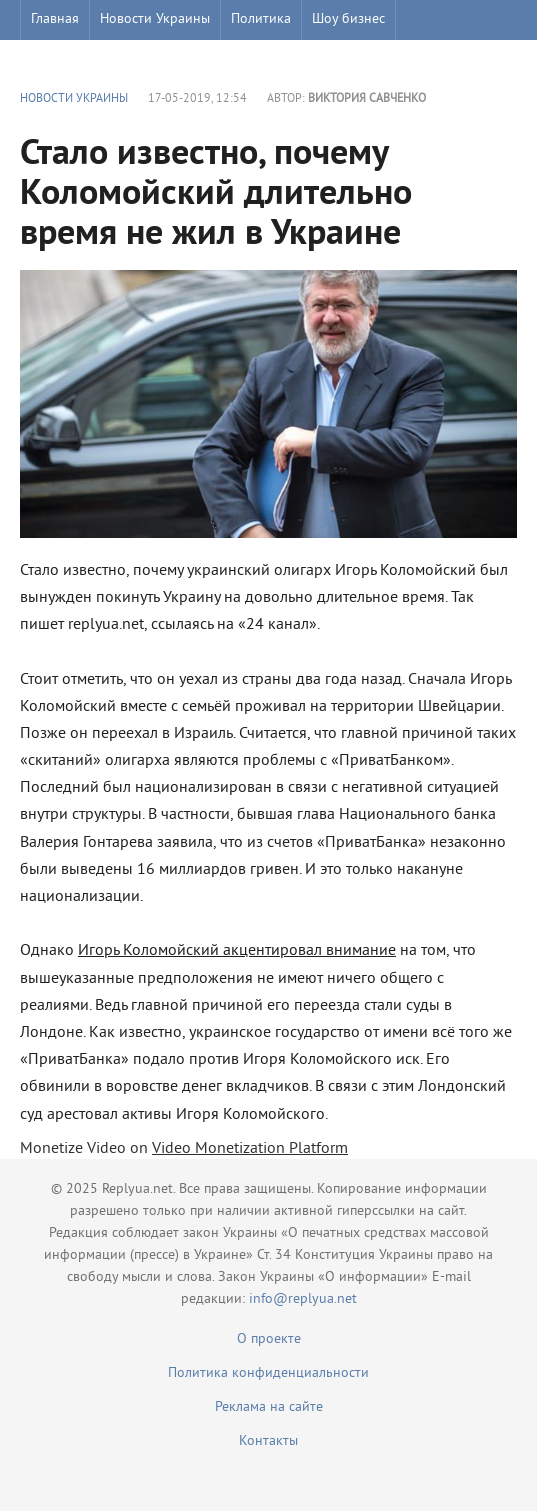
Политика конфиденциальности (268, 1373)
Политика (261, 19)
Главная (55, 19)
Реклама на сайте (269, 1407)
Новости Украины (155, 19)
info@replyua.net (303, 1299)
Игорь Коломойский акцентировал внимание (237, 951)
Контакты (268, 1441)
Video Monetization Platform (250, 1149)
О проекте (269, 1339)
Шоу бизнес (348, 19)
